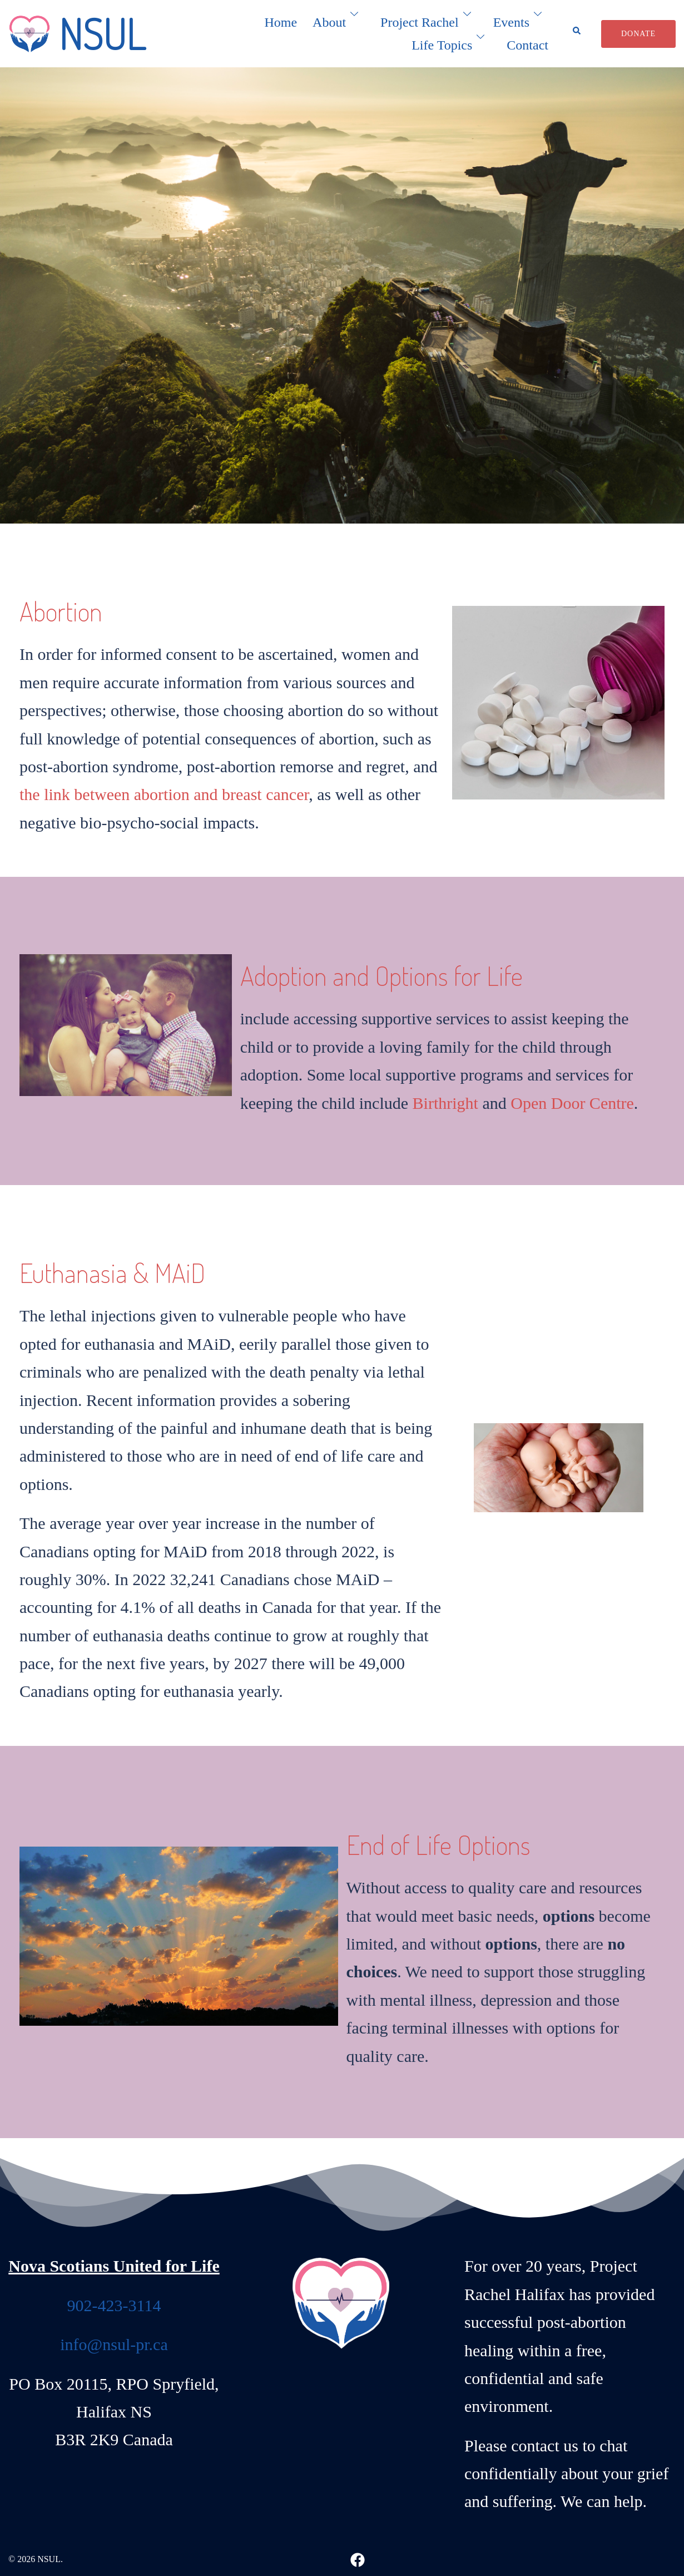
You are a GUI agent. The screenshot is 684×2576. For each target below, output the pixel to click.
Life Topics (442, 45)
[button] (580, 34)
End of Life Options (438, 1842)
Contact (527, 45)
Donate (638, 33)
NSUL (102, 33)
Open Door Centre (572, 1102)
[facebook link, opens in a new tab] (357, 2557)
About (329, 22)
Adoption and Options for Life (381, 974)
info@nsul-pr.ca (113, 2342)
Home (280, 22)
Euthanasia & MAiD (112, 1271)
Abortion (60, 611)
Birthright (445, 1102)
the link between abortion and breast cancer (164, 794)
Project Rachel (419, 22)
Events (511, 22)
